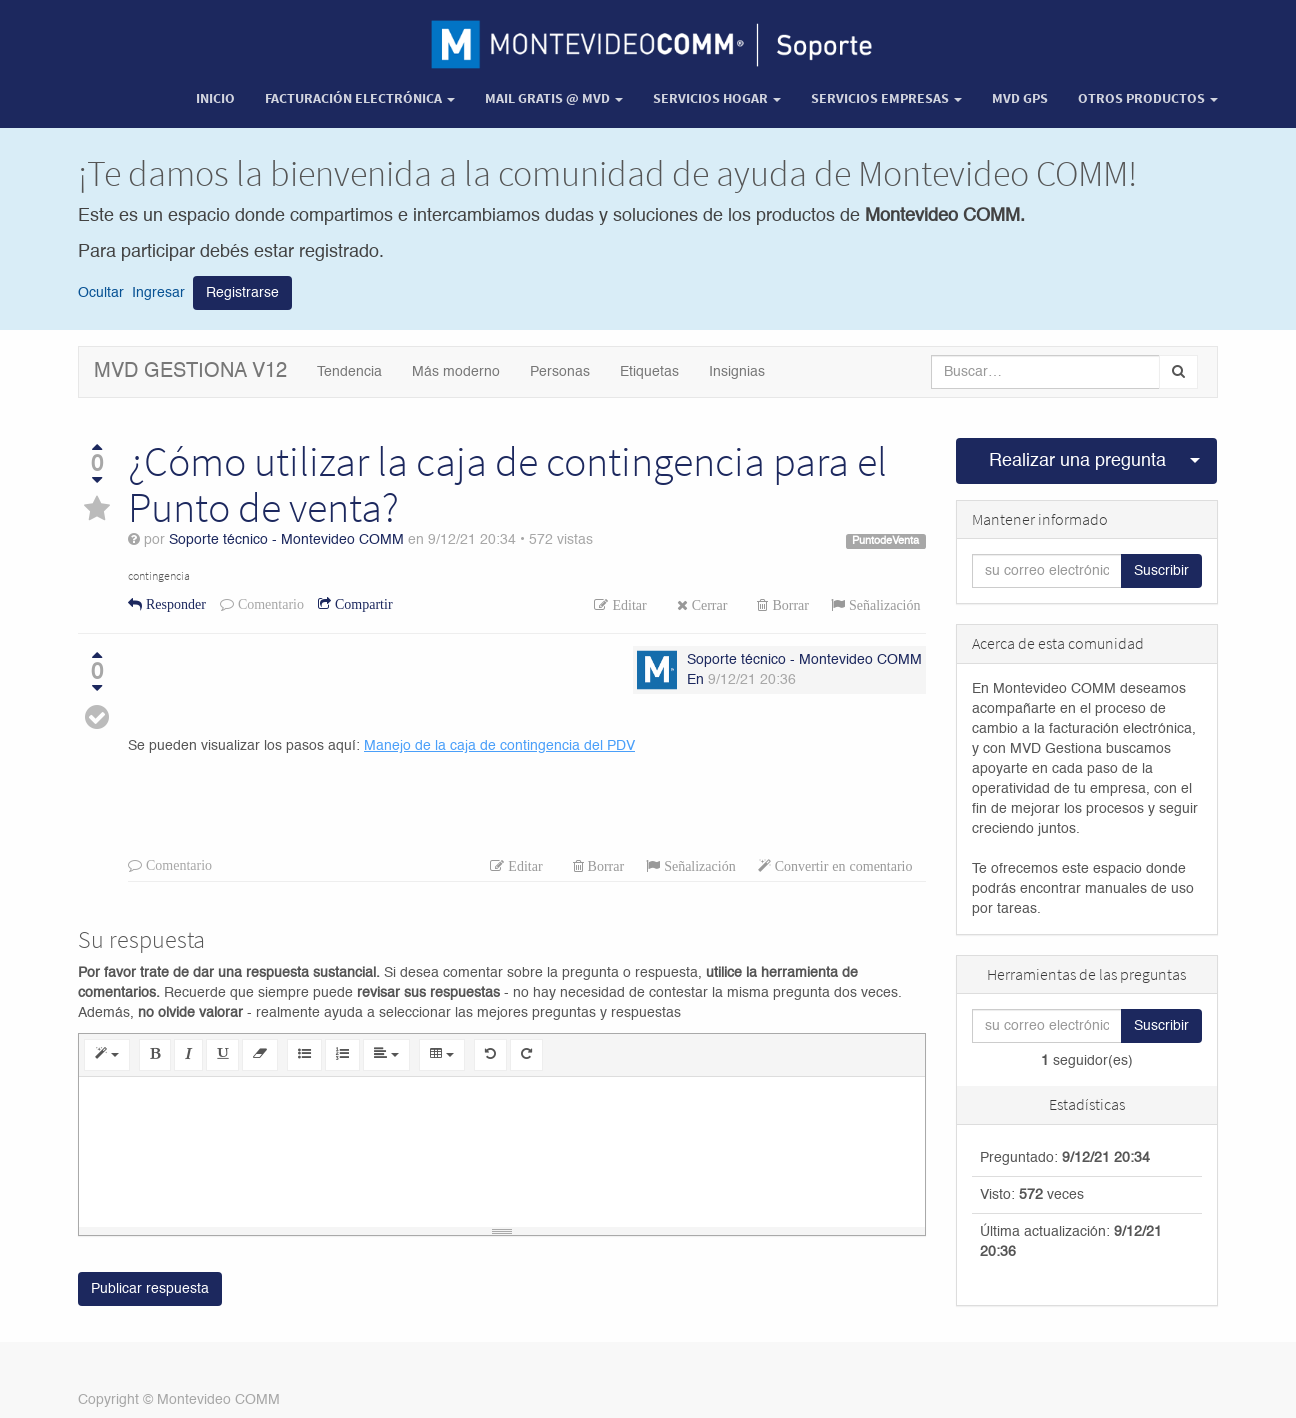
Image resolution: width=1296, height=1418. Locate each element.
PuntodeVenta (885, 541)
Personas (560, 372)
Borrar (788, 605)
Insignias (737, 372)
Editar (627, 605)
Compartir (362, 604)
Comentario (269, 604)
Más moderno (456, 372)
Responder (174, 604)
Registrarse (242, 293)
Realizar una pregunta (1077, 461)
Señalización (883, 605)
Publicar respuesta (150, 1289)
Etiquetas (649, 372)
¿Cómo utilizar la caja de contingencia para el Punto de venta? (507, 484)
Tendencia (349, 372)
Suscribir (1161, 571)
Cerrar (708, 605)
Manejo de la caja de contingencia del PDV (499, 746)
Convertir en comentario (842, 866)
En (695, 680)
